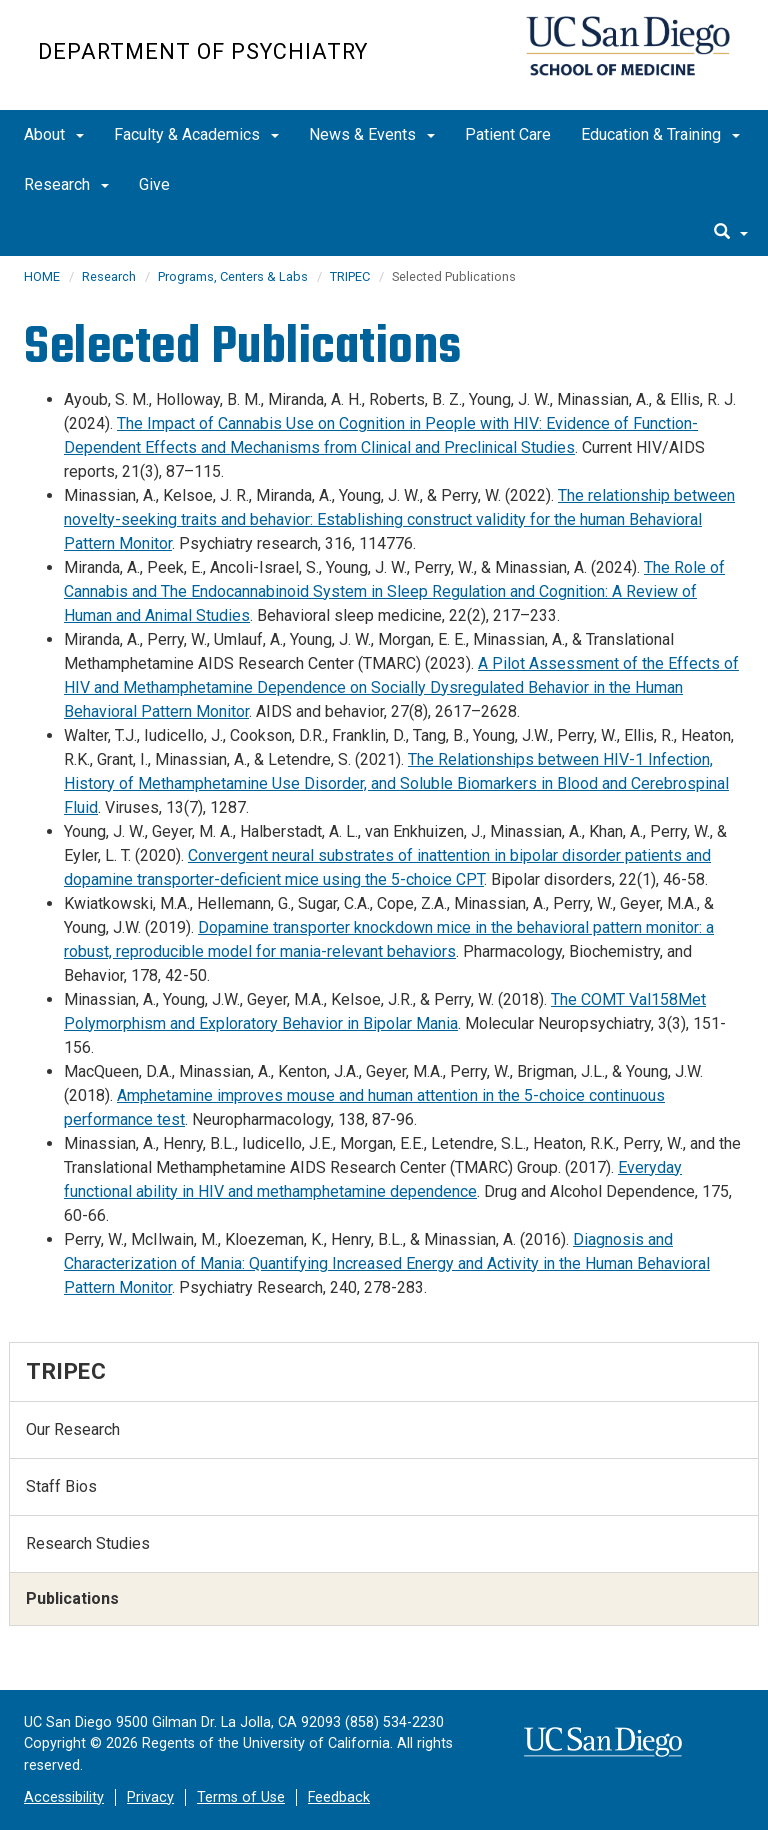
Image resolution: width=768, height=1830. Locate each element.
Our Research (73, 1429)
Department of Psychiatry (203, 51)
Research (66, 184)
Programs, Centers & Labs (233, 276)
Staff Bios (61, 1486)
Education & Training (660, 134)
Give (154, 184)
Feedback (339, 1797)
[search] (731, 233)
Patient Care (508, 134)
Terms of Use (241, 1797)
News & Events (372, 134)
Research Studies (88, 1543)
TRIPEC (350, 276)
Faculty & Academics (196, 134)
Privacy (150, 1797)
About (54, 134)
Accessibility (64, 1797)
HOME (42, 276)
